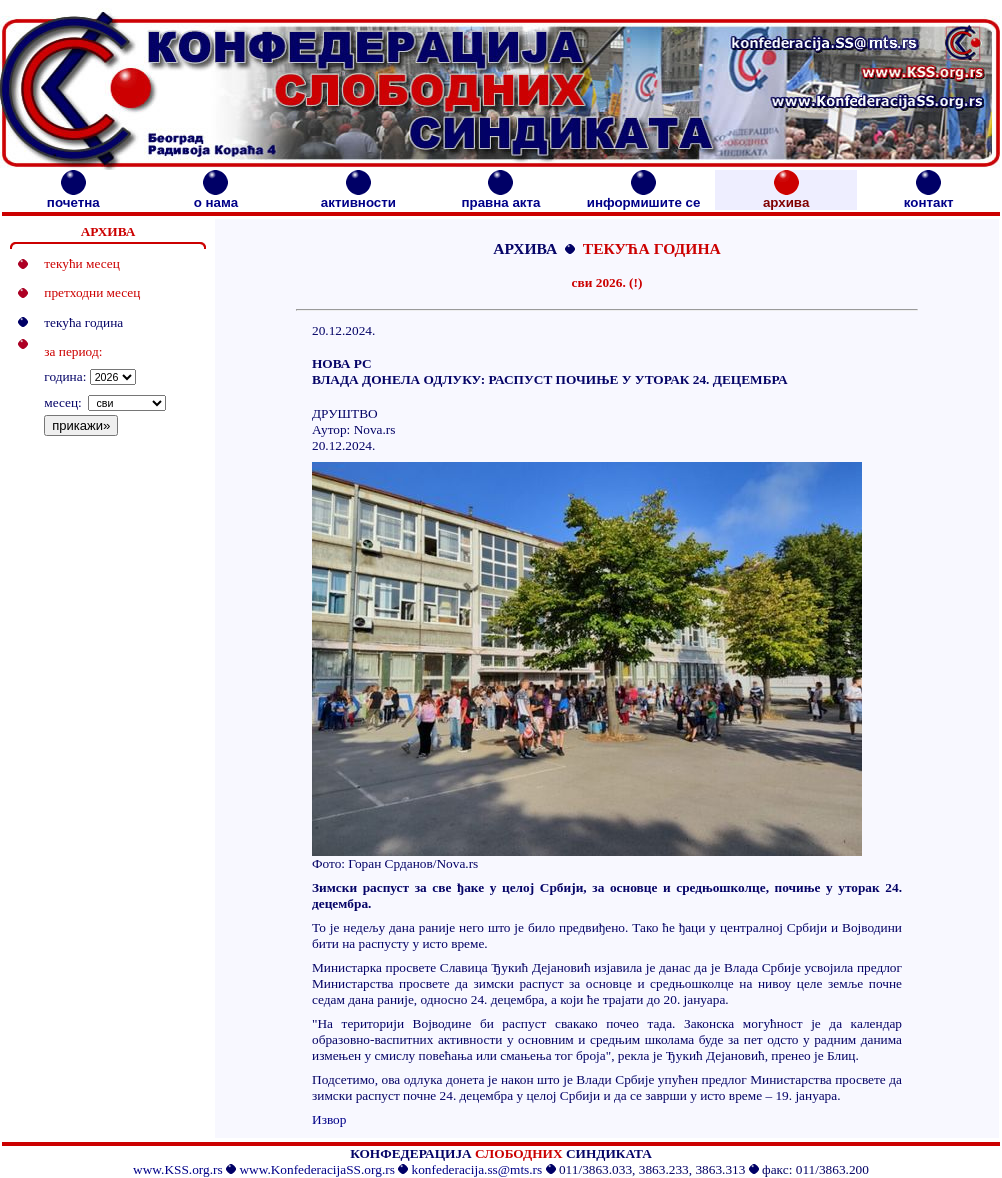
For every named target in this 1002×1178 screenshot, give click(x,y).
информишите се (644, 196)
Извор (329, 1119)
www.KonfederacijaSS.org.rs (316, 1169)
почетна (73, 196)
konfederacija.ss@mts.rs (477, 1169)
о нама (216, 196)
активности (358, 196)
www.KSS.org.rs (178, 1169)
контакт (929, 196)
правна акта (500, 196)
